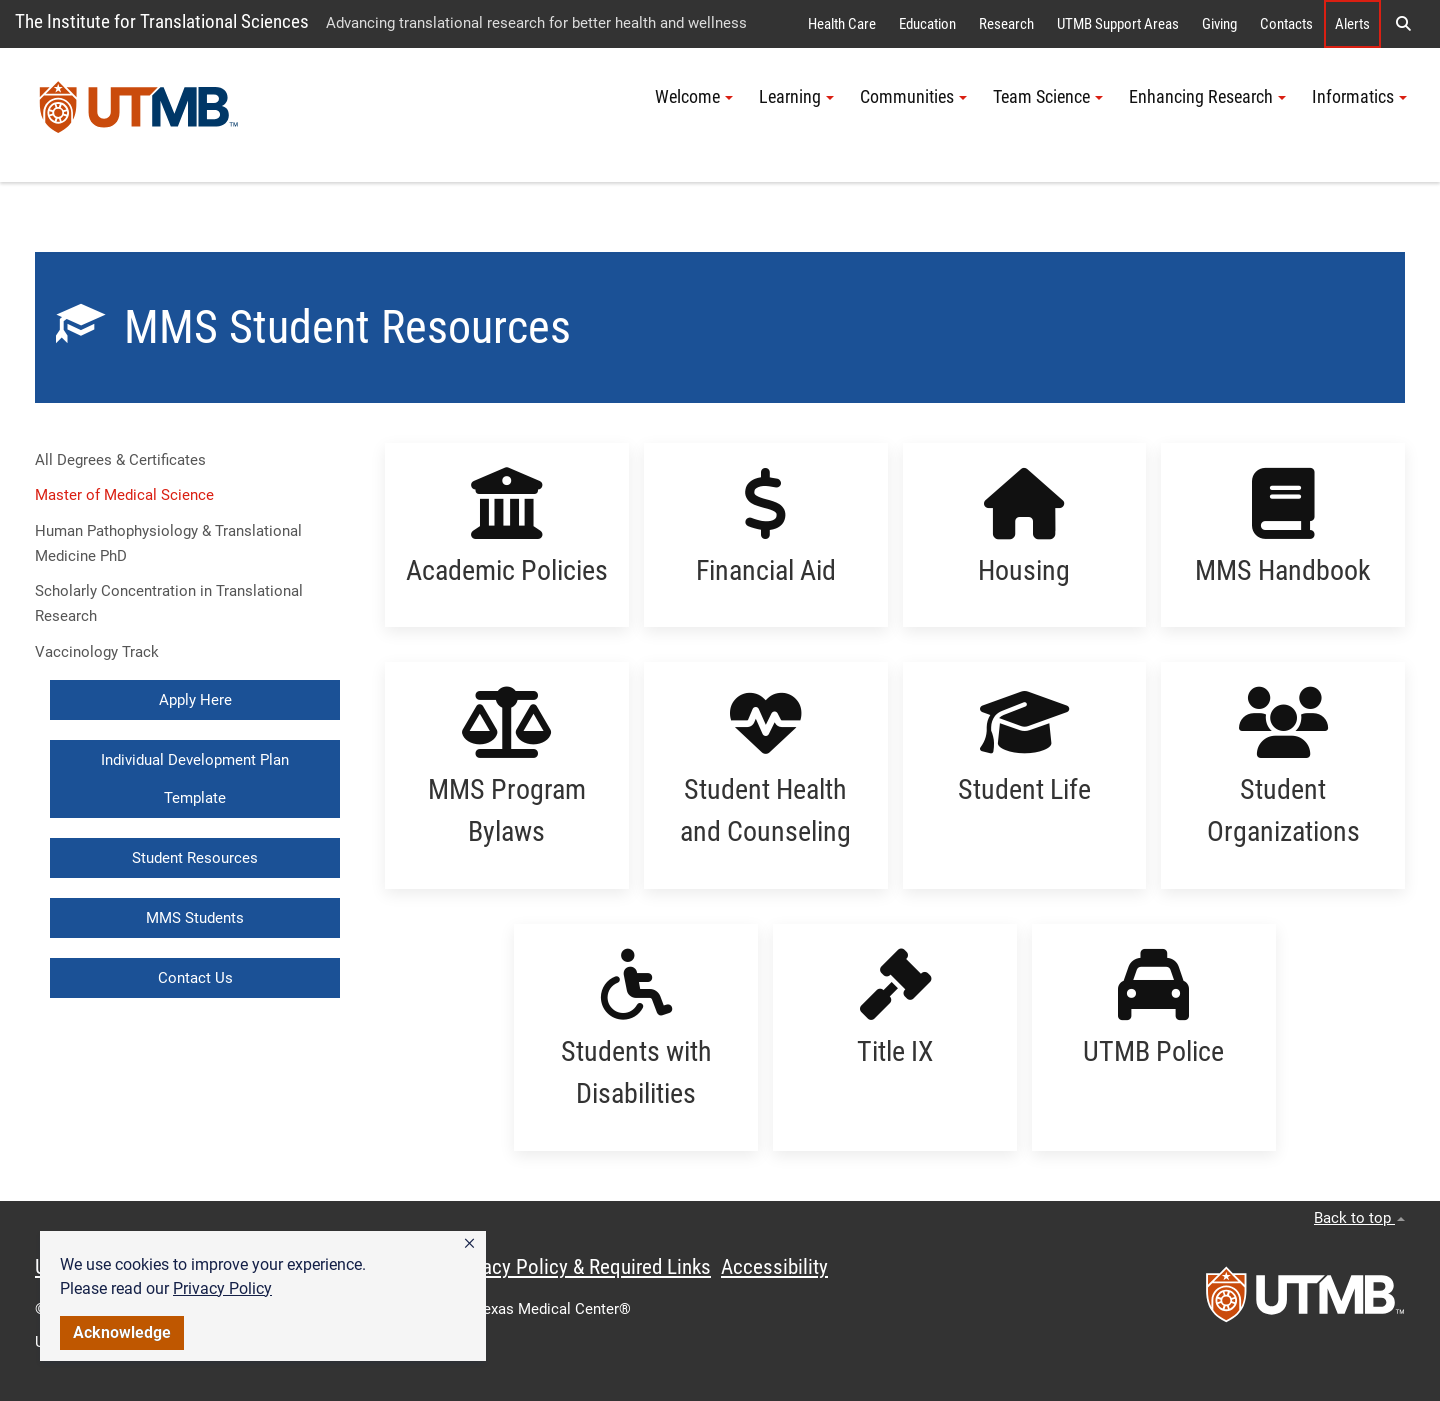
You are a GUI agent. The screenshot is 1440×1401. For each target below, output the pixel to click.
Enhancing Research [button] (1207, 97)
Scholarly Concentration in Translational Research (169, 603)
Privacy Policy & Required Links (580, 1267)
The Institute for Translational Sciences (162, 21)
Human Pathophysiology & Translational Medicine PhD (168, 543)
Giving (1219, 24)
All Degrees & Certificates (120, 460)
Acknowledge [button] (122, 1332)
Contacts (1286, 24)
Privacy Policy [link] (222, 1288)
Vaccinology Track (97, 652)
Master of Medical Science (124, 495)
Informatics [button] (1359, 97)
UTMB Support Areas (1118, 24)
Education (927, 24)
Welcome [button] (694, 97)
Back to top (1359, 1218)
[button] (469, 1244)
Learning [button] (796, 97)
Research (1006, 24)
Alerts (1352, 24)
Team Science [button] (1048, 97)
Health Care (842, 24)
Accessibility (774, 1267)
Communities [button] (913, 97)
